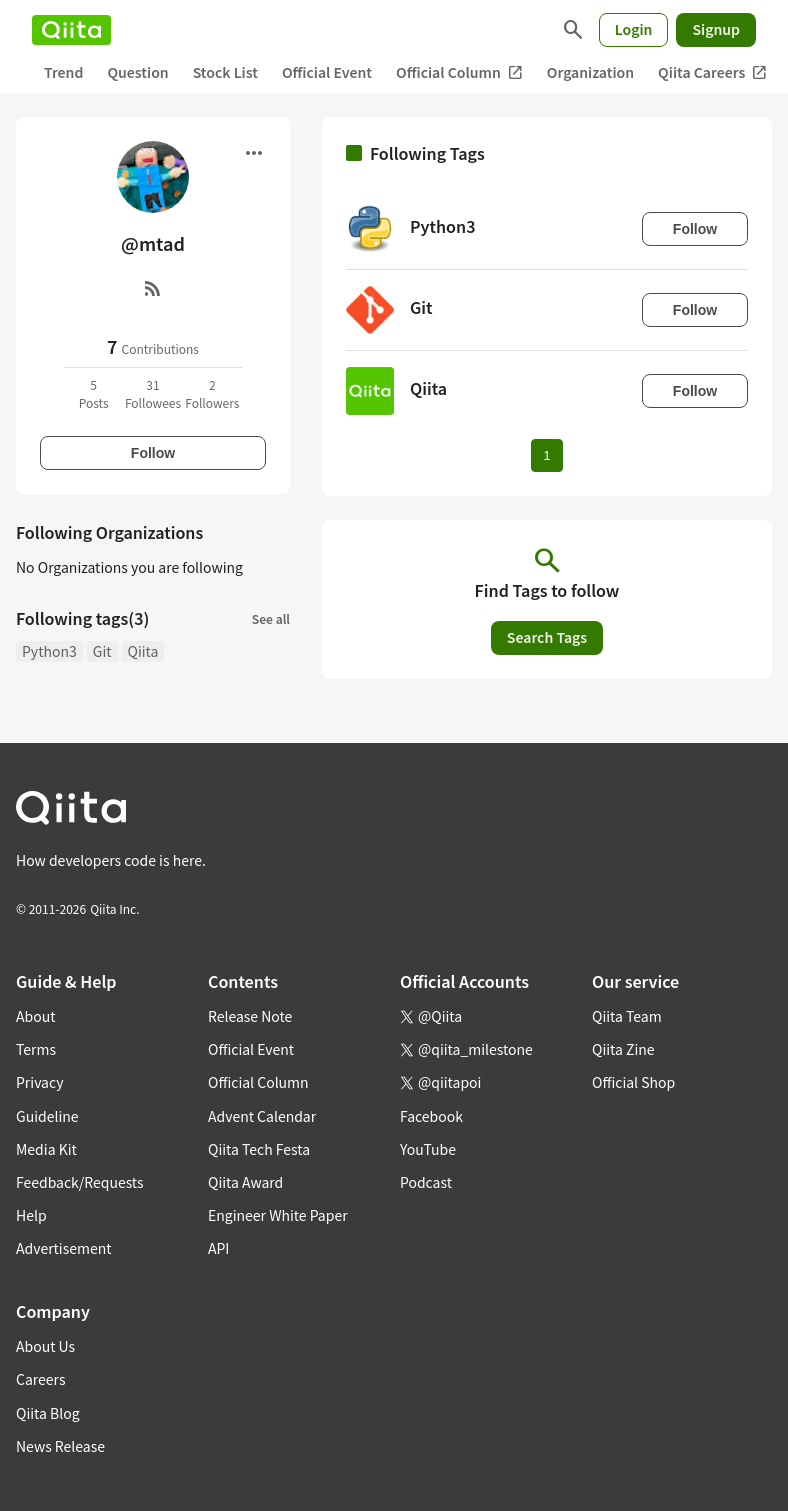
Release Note (250, 1016)
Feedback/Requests (80, 1182)
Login (634, 29)
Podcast (426, 1182)
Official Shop (633, 1082)
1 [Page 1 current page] (546, 455)
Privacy (39, 1082)
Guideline (47, 1116)
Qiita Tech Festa (259, 1149)
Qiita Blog (48, 1413)
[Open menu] (254, 153)
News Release (60, 1446)
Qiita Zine (623, 1049)
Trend (63, 72)
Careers (40, 1379)
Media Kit (46, 1149)
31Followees (153, 393)
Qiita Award (245, 1182)
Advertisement (64, 1248)
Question (137, 72)
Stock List (225, 72)
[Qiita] (71, 30)
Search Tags (547, 637)
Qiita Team (627, 1016)
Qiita (143, 651)
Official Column (459, 72)
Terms (36, 1049)
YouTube (428, 1149)
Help (31, 1215)
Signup (716, 29)
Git (102, 651)
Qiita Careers (712, 72)
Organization (590, 72)
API (218, 1248)
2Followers (212, 393)
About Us (45, 1346)
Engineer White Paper (278, 1215)
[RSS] (153, 288)
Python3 (49, 651)
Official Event (327, 72)
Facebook (431, 1116)
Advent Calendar (262, 1116)
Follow (153, 453)
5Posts (94, 393)
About (35, 1016)
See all (271, 618)
